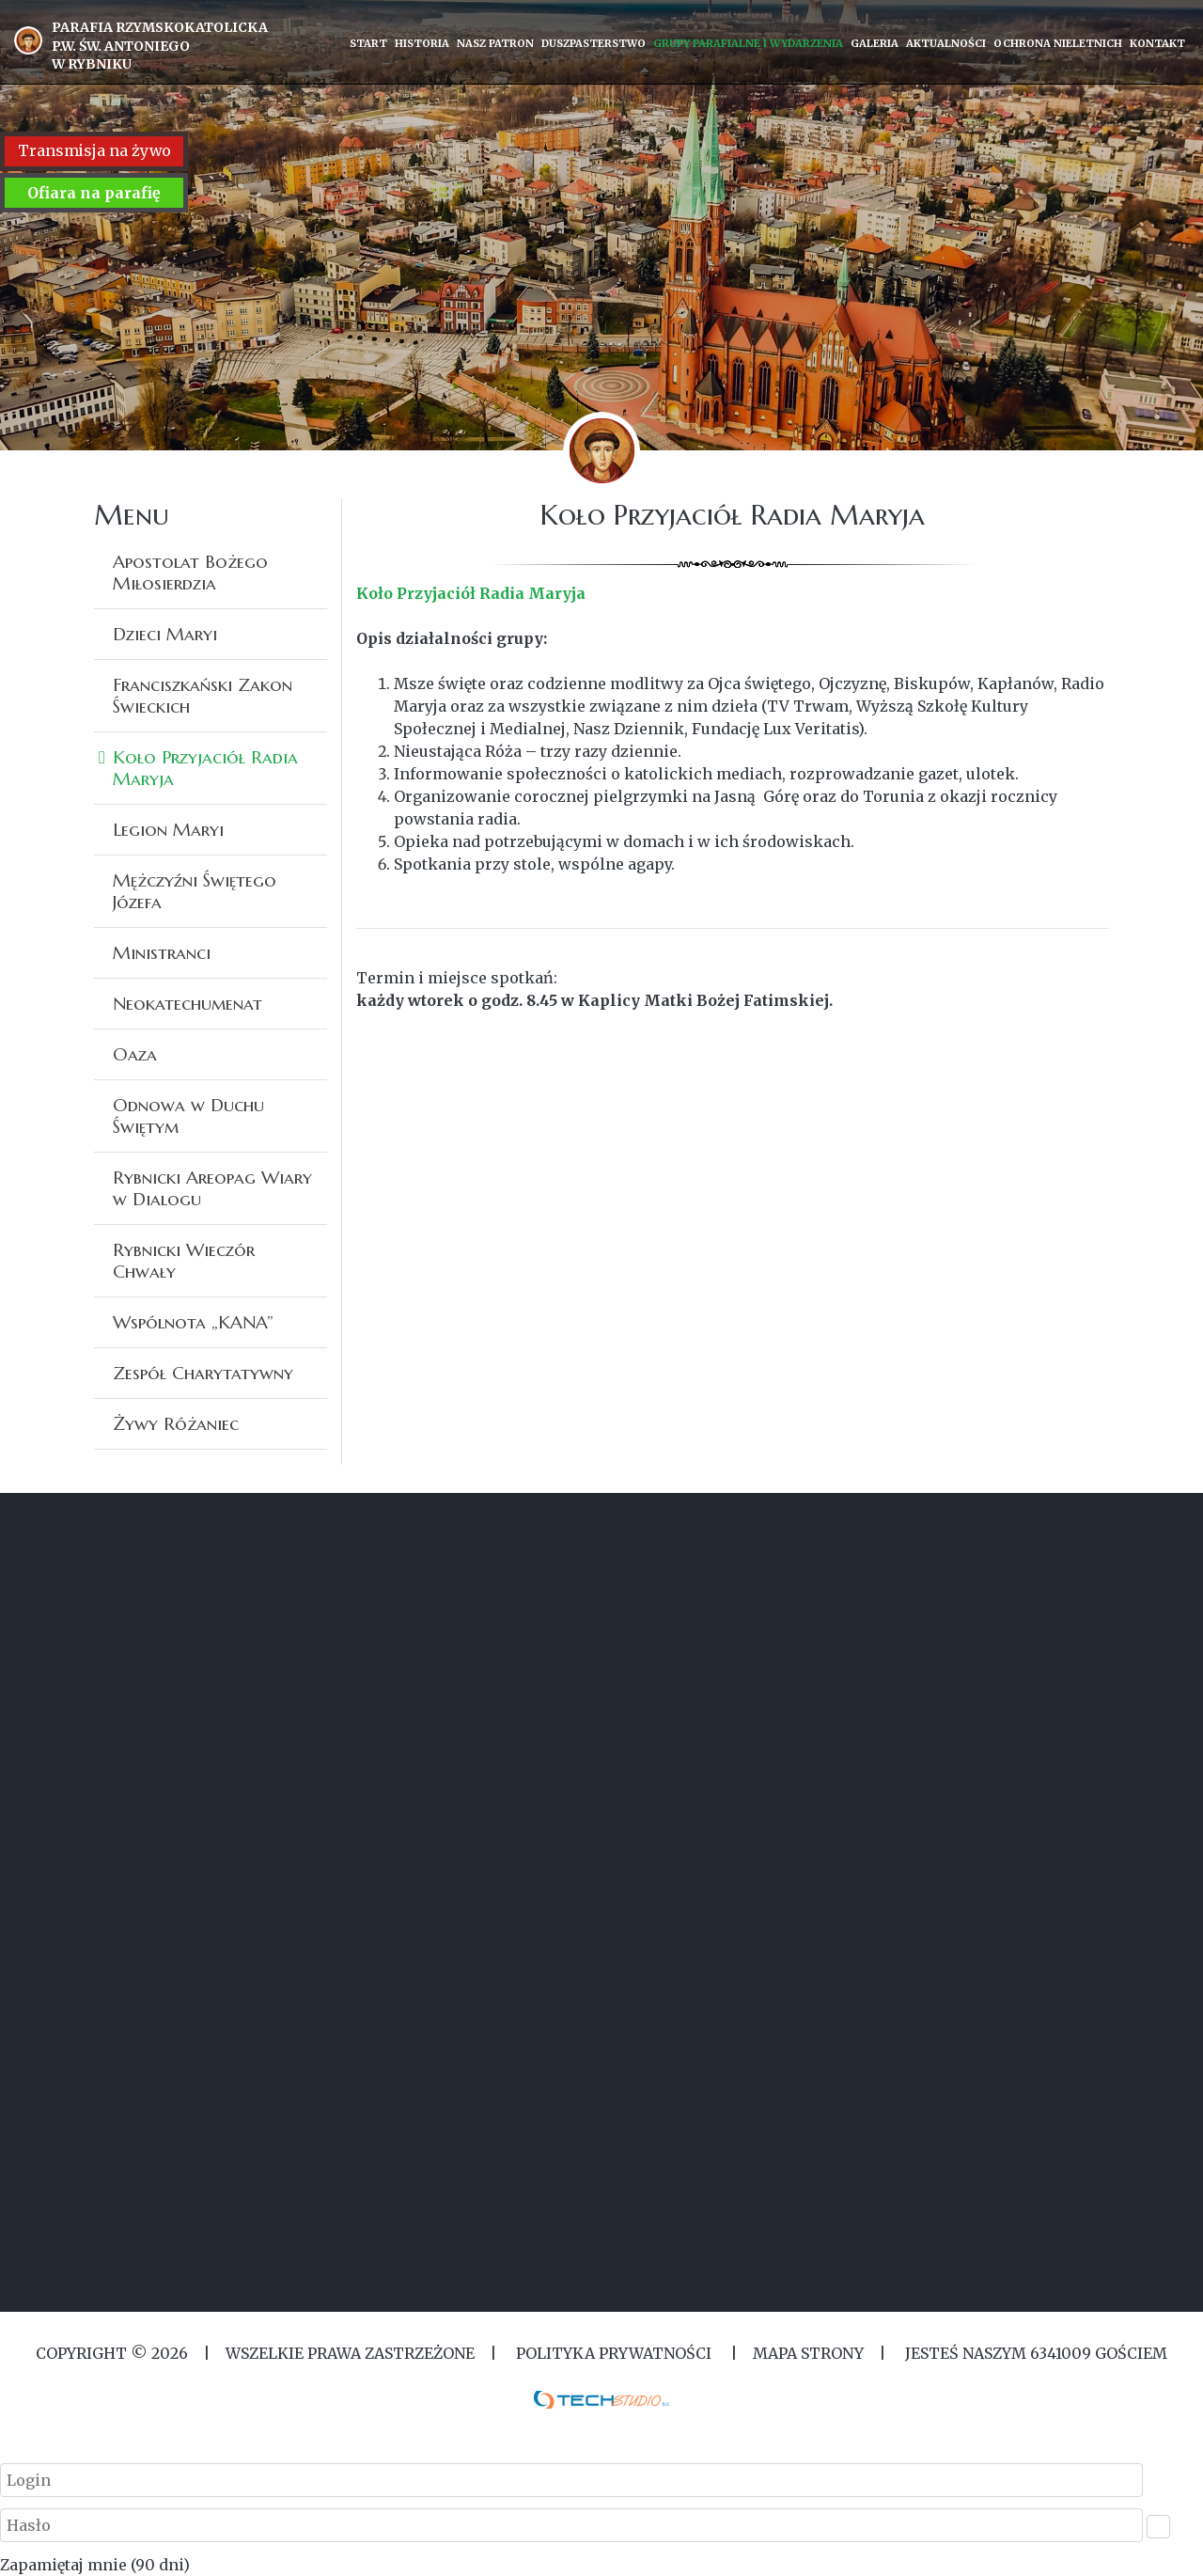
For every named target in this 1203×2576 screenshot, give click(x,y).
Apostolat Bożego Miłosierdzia (190, 572)
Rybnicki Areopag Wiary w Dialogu (212, 1188)
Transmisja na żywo (94, 151)
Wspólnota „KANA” (193, 1322)
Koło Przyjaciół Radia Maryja (205, 768)
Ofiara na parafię (94, 192)
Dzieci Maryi (165, 633)
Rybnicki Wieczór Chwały (184, 1260)
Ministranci (162, 952)
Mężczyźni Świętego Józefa (194, 891)
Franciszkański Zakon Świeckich (202, 695)
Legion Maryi (168, 829)
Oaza (135, 1054)
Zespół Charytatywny (203, 1372)
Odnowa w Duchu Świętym (188, 1115)
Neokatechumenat (187, 1003)
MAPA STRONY (808, 2353)
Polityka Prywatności (613, 2353)
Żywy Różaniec (176, 1423)
